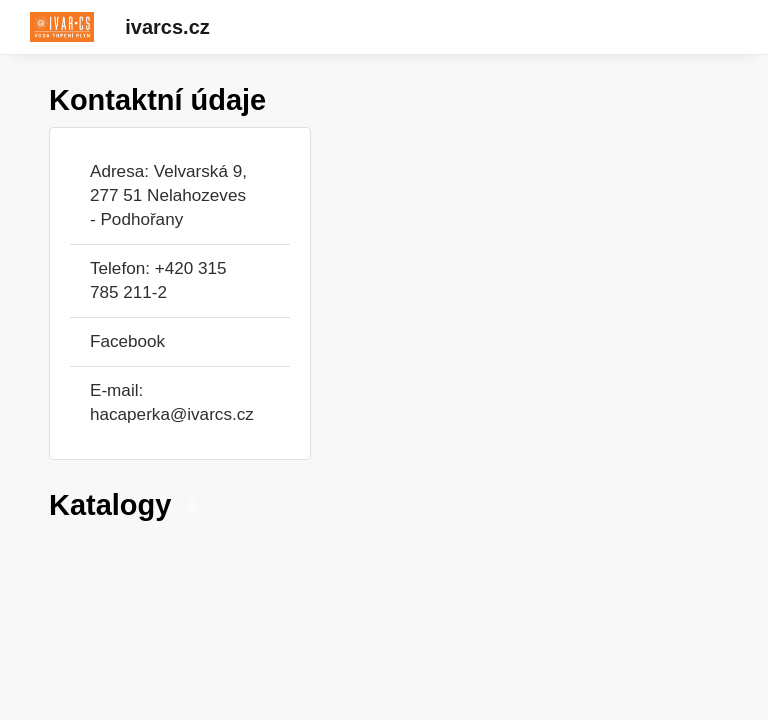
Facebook (127, 341)
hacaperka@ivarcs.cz (172, 414)
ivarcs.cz (167, 27)
